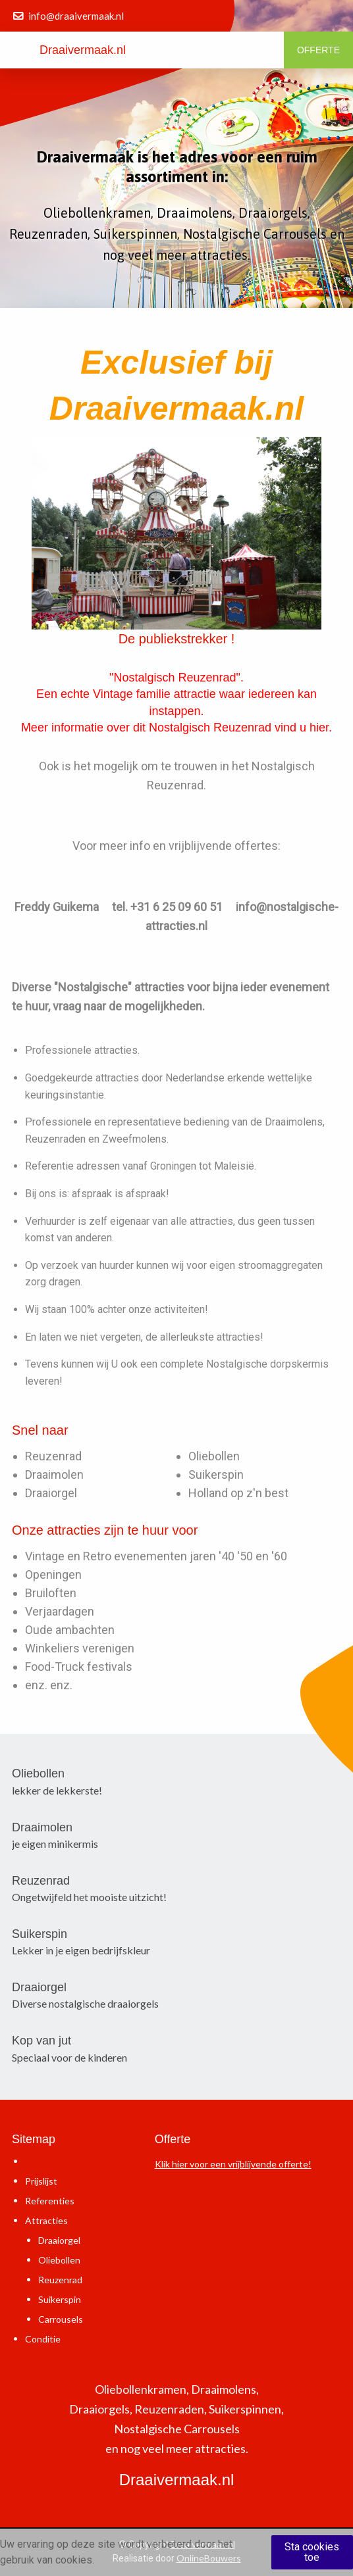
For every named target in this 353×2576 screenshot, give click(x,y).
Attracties (46, 2220)
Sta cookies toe (312, 2552)
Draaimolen (54, 1474)
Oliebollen (214, 1456)
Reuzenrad (53, 1456)
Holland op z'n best (238, 1493)
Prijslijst (41, 2181)
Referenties (49, 2200)
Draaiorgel (51, 1493)
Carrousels (60, 2319)
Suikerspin (216, 1474)
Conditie (43, 2338)
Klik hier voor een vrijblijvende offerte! (233, 2163)
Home (37, 2161)
